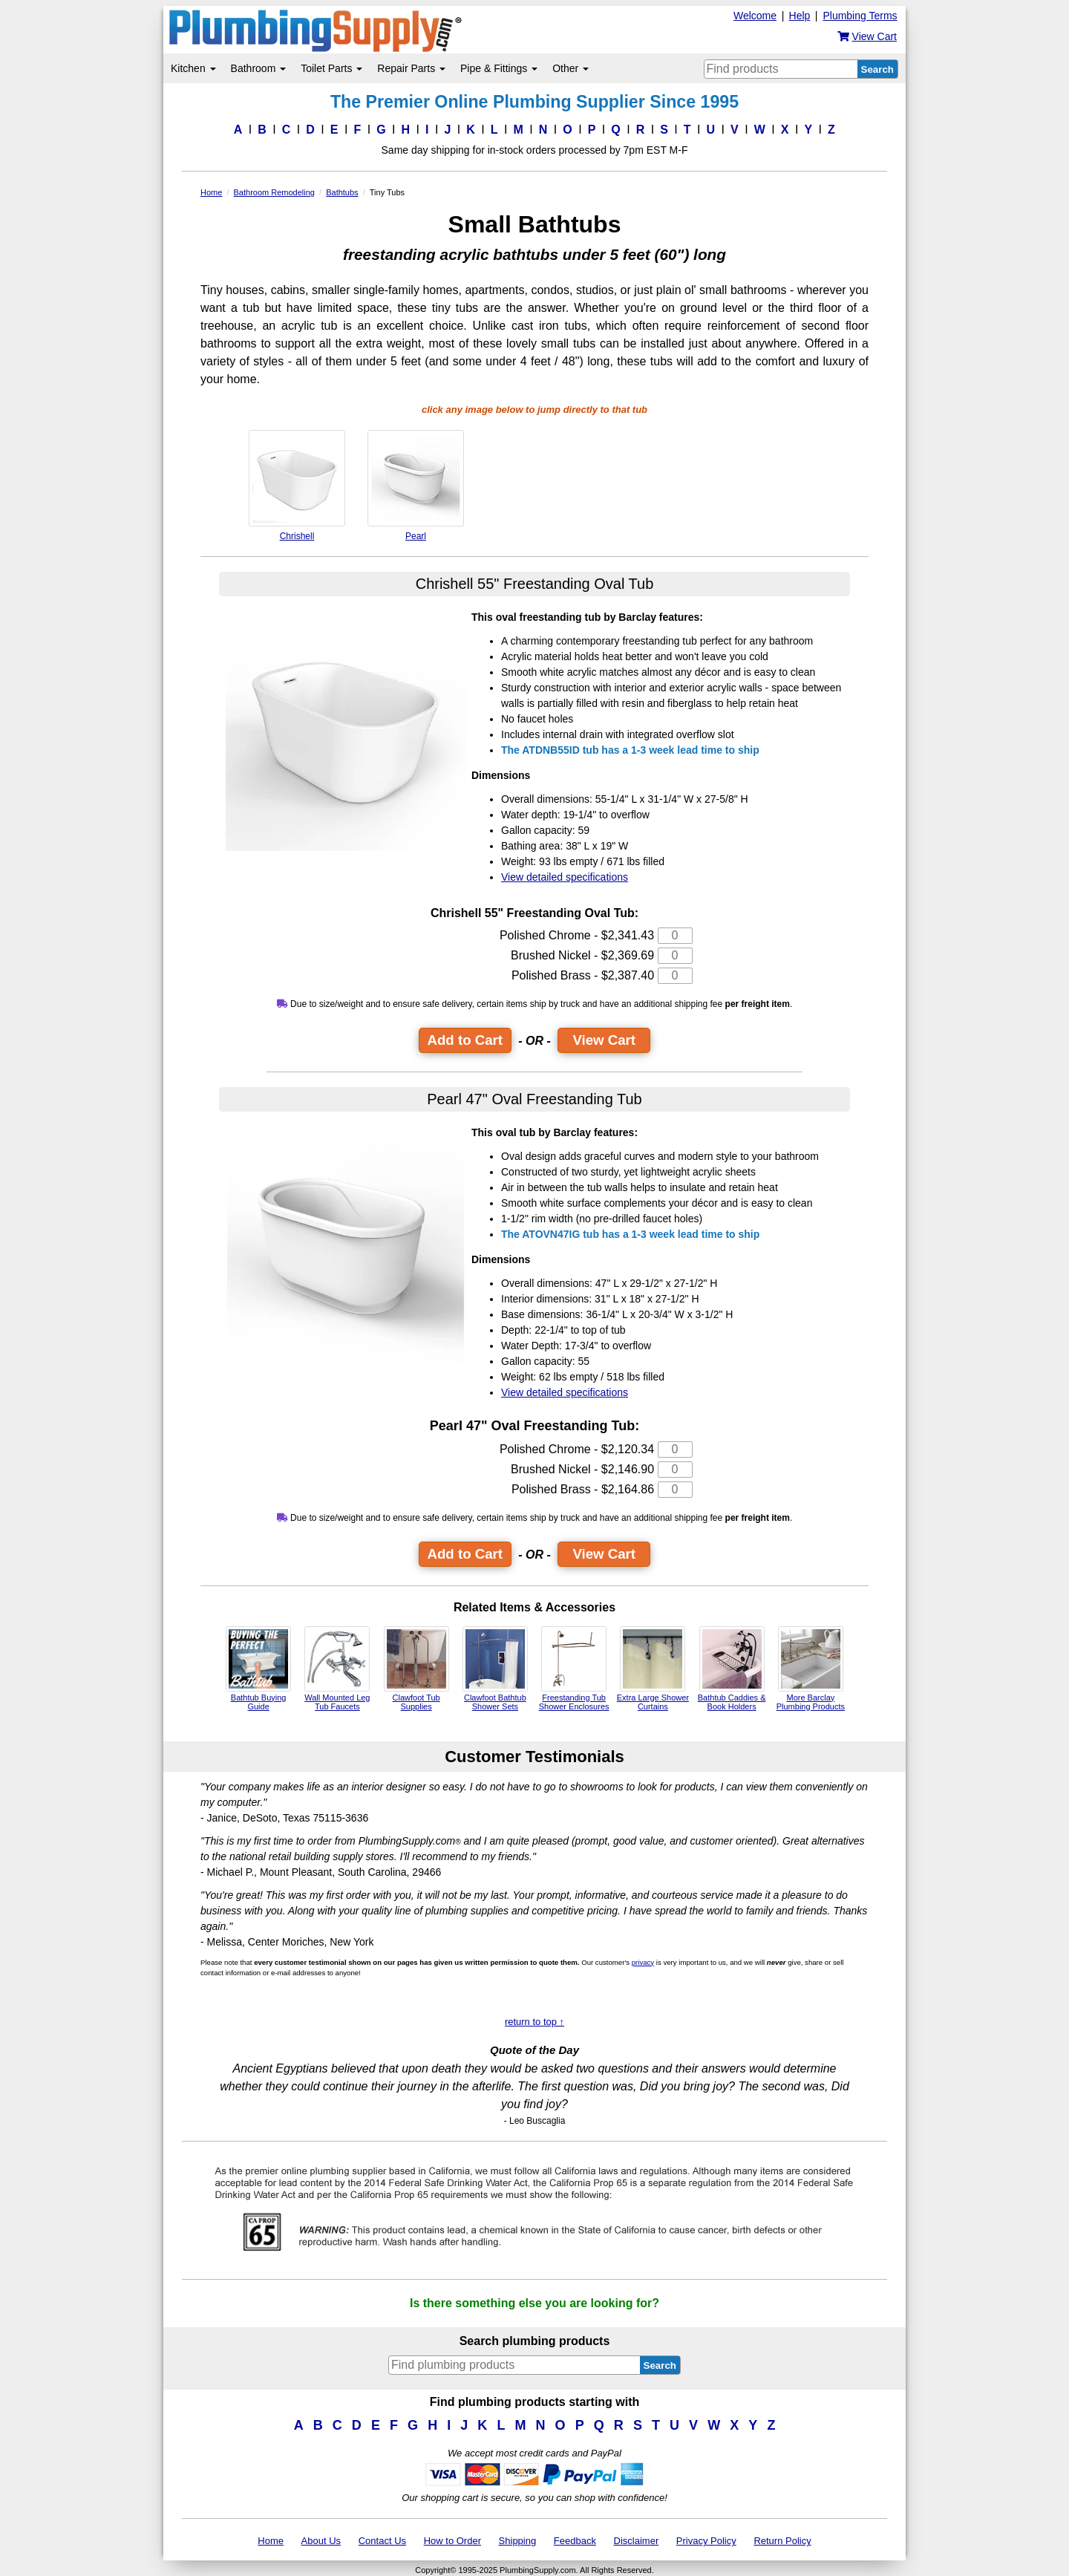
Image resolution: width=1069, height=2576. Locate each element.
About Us (321, 2540)
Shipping (518, 2540)
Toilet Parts (331, 68)
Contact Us (382, 2540)
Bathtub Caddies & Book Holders (732, 1668)
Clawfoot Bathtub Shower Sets (495, 1668)
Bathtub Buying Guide (258, 1668)
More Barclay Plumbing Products (811, 1668)
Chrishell (297, 485)
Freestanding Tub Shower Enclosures (574, 1668)
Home (271, 2540)
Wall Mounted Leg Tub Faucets (337, 1668)
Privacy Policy (706, 2540)
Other (570, 68)
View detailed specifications (564, 877)
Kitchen (193, 68)
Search (877, 69)
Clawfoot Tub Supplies (416, 1668)
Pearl (415, 485)
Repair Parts (411, 68)
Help (800, 16)
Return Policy (782, 2540)
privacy (643, 1962)
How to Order (452, 2540)
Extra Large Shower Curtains (653, 1668)
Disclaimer (636, 2540)
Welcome (755, 16)
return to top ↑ (534, 2021)
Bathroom (259, 68)
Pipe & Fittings (498, 68)
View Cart (603, 1040)
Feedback (575, 2540)
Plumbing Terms (860, 16)
